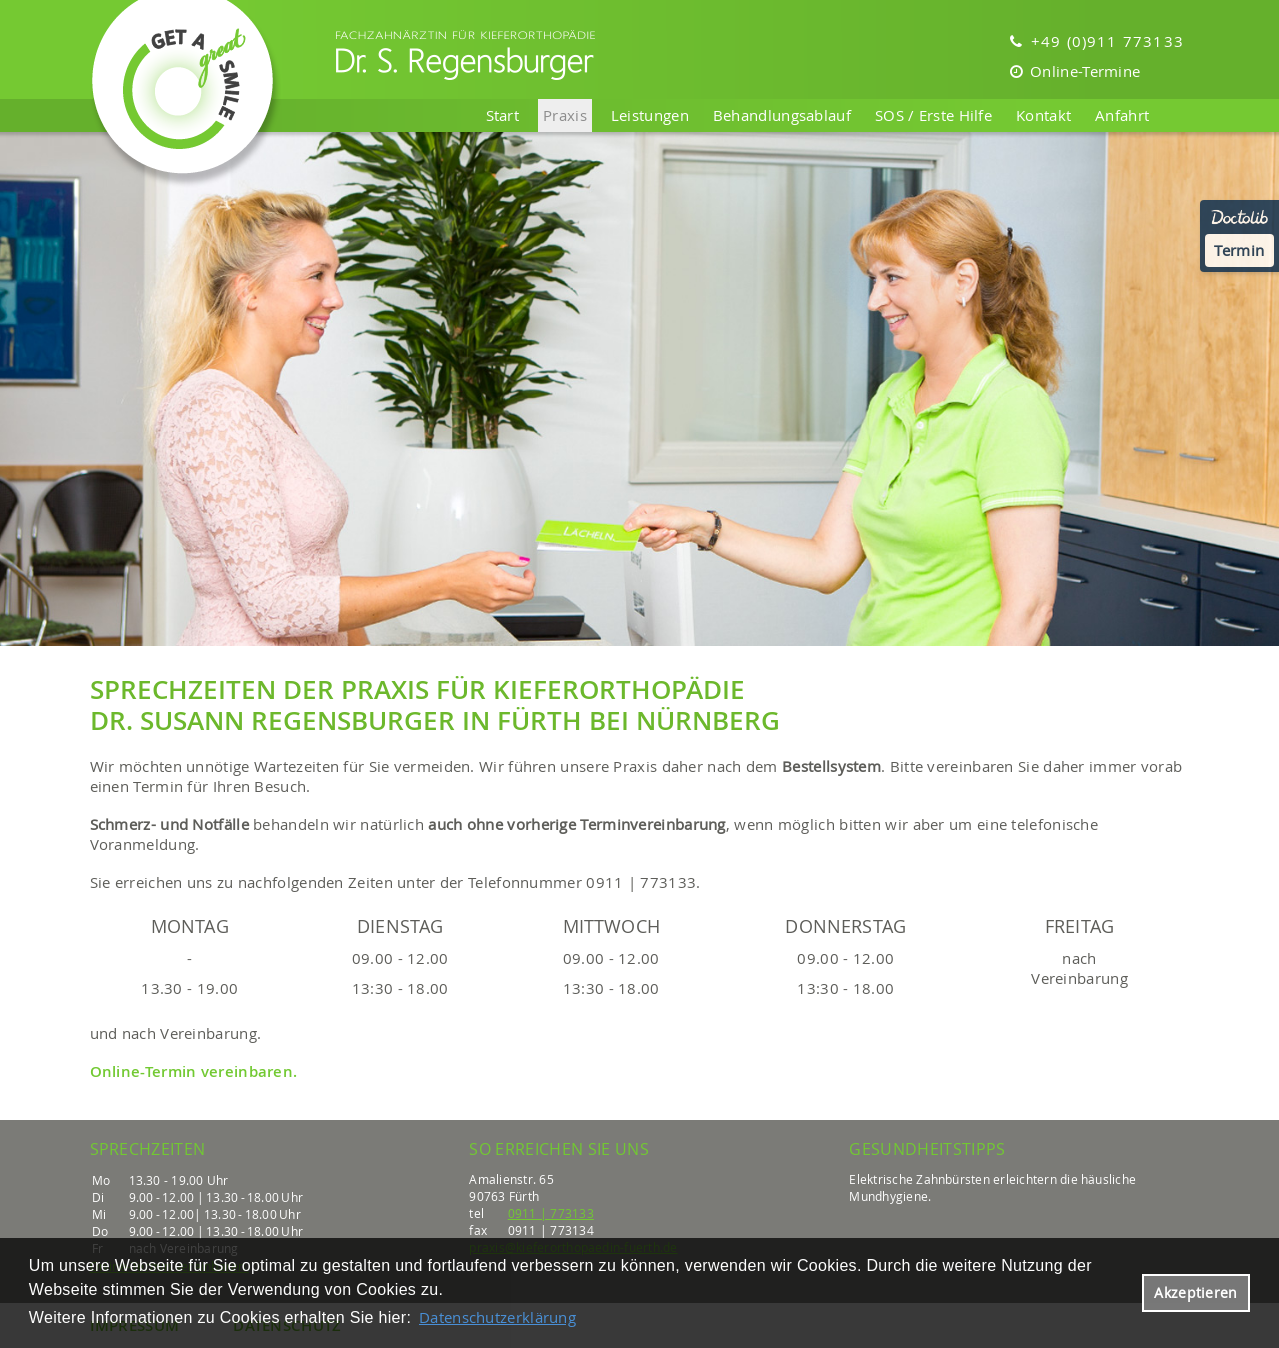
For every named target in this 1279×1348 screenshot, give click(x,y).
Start (503, 115)
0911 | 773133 (551, 1213)
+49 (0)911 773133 (1097, 41)
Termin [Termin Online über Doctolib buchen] (1239, 250)
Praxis (565, 115)
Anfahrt (1122, 115)
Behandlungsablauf (782, 115)
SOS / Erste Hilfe (933, 115)
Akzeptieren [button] (1195, 1293)
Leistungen (650, 115)
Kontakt (1043, 115)
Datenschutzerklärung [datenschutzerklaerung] (497, 1317)
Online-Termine (1075, 71)
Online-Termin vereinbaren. (194, 1071)
